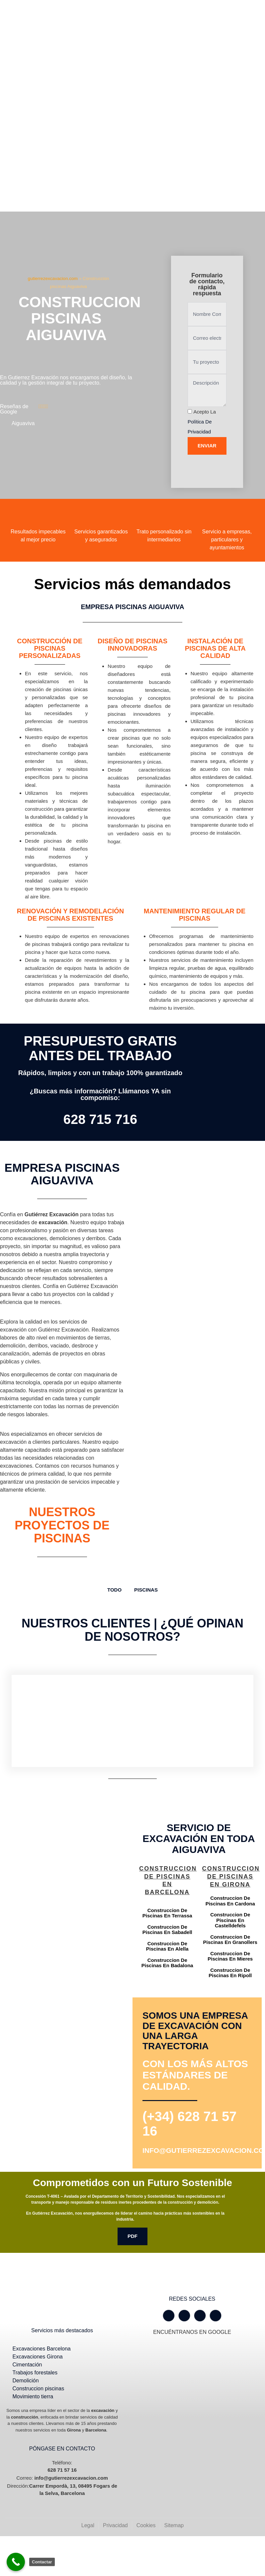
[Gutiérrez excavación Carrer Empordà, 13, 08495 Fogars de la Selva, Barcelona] (66, 1901)
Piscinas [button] (146, 1590)
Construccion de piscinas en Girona (231, 1876)
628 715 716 (100, 1119)
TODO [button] (114, 1590)
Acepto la (202, 421)
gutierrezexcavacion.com (53, 278)
